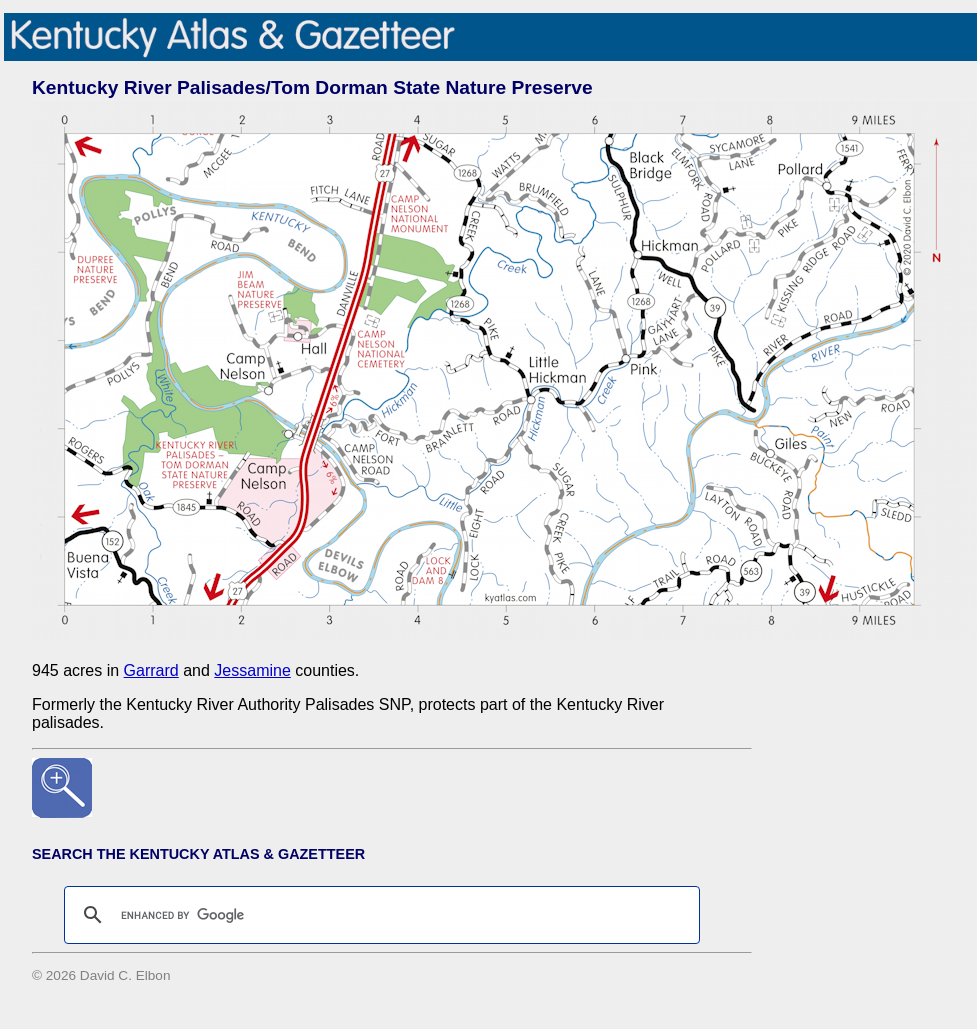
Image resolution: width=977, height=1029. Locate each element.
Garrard (151, 670)
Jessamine (252, 670)
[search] (379, 915)
